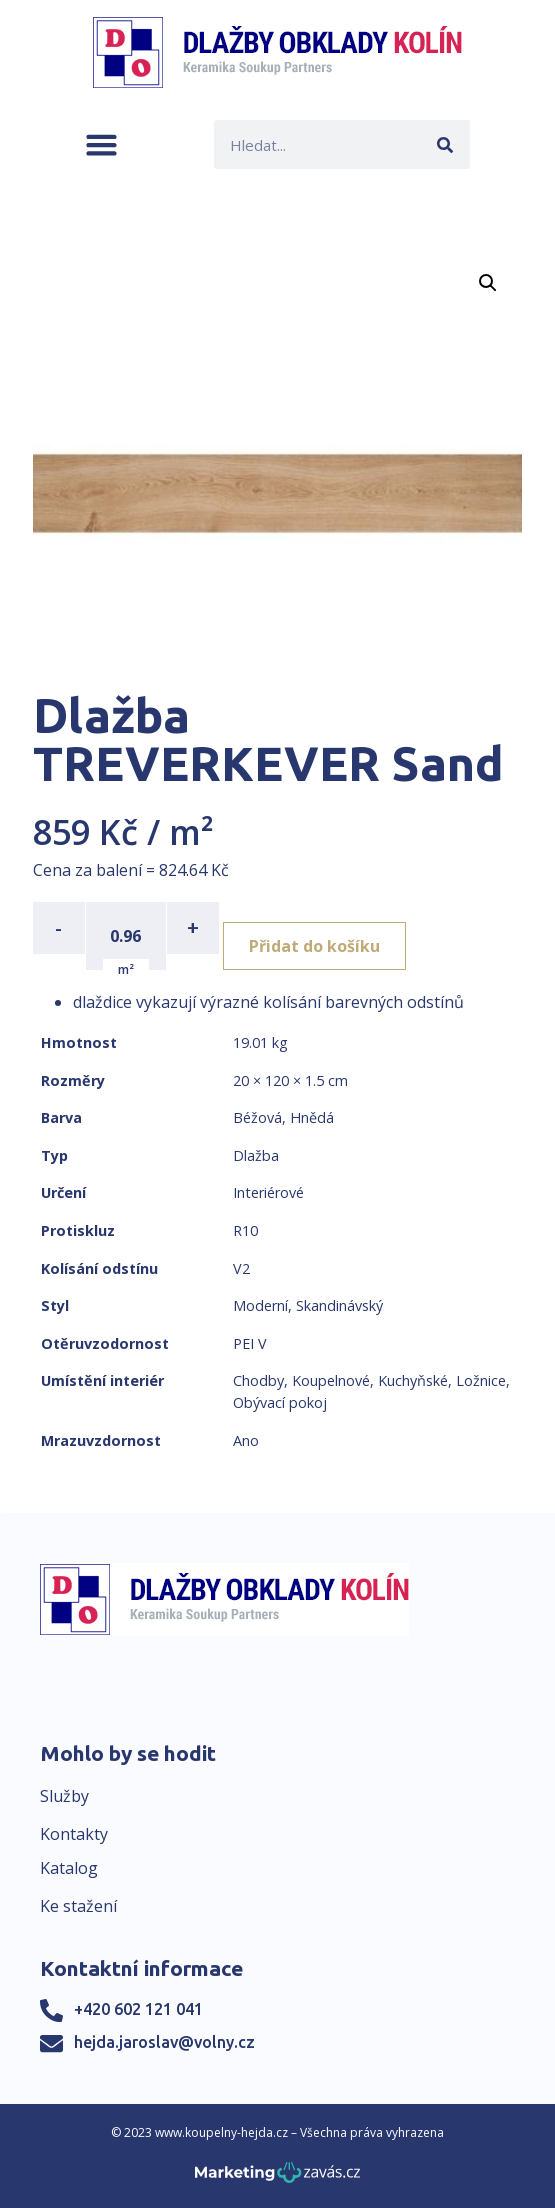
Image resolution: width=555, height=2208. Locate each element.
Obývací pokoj (280, 1402)
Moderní (260, 1305)
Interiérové (268, 1192)
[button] (101, 144)
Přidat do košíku (314, 946)
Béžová (257, 1117)
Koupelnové (331, 1380)
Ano (246, 1440)
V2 (241, 1268)
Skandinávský (339, 1305)
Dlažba (256, 1155)
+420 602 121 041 (138, 2009)
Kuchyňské (413, 1380)
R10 (245, 1230)
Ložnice (481, 1380)
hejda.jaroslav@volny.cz (164, 2042)
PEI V (250, 1343)
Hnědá (312, 1117)
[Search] (445, 144)
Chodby (258, 1380)
